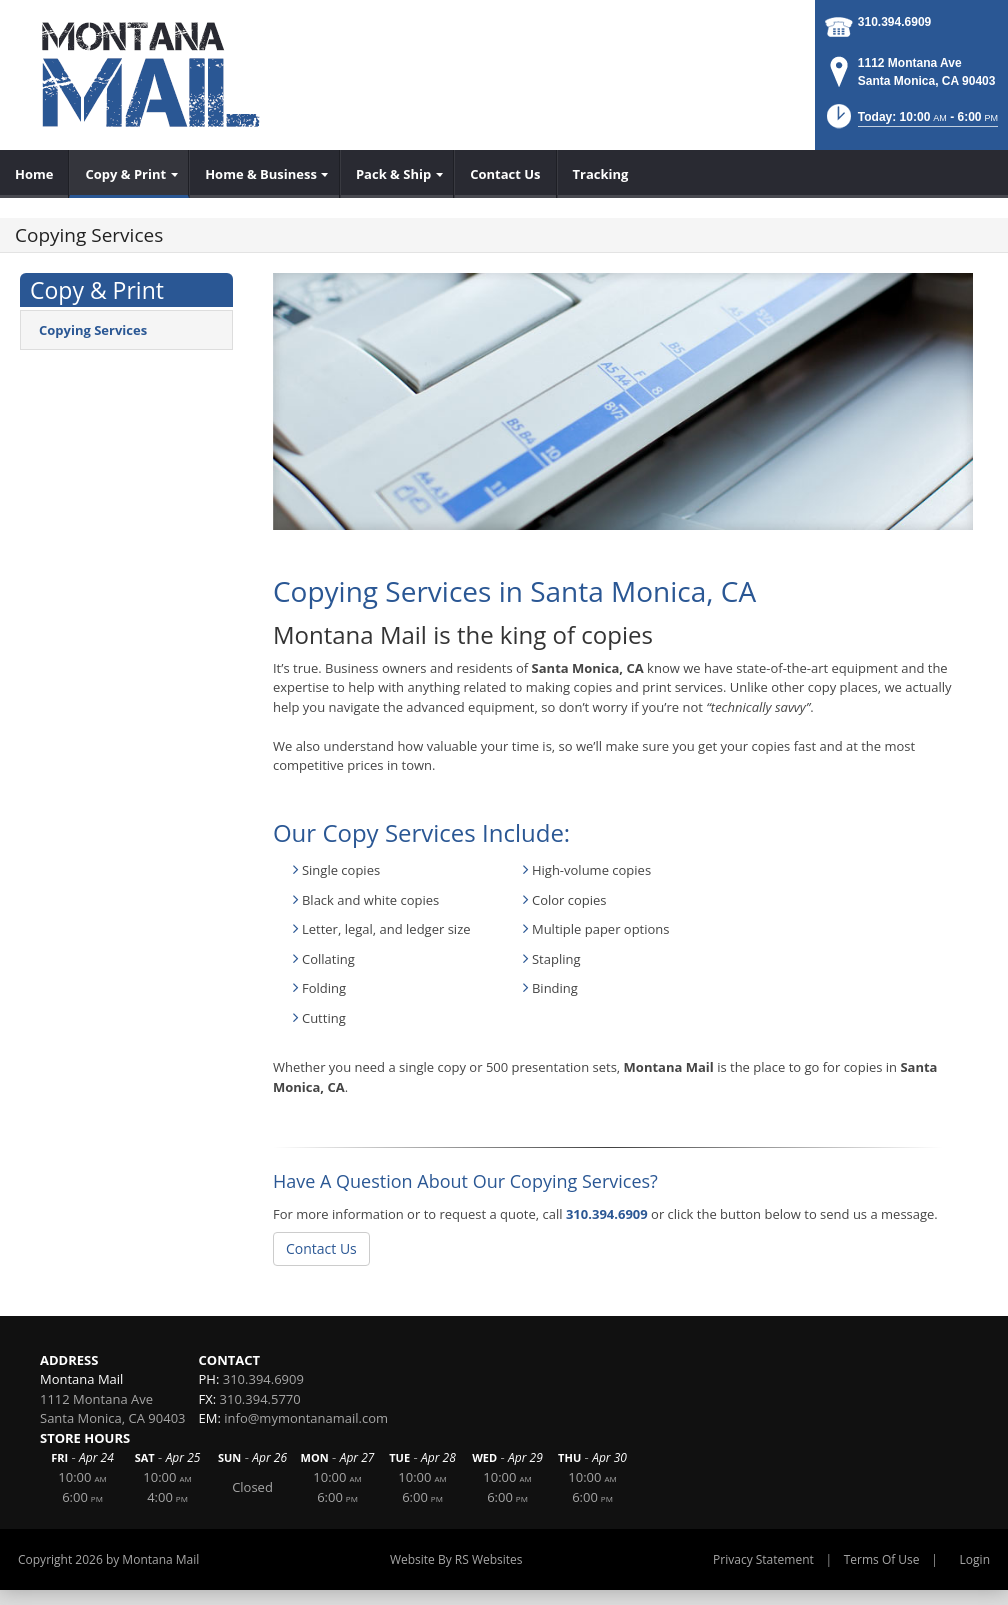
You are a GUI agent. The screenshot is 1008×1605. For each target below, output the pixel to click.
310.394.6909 (894, 22)
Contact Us (321, 1248)
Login (975, 1559)
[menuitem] (34, 174)
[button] (911, 122)
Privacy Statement (763, 1559)
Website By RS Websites (456, 1559)
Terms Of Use (882, 1559)
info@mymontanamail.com (306, 1418)
